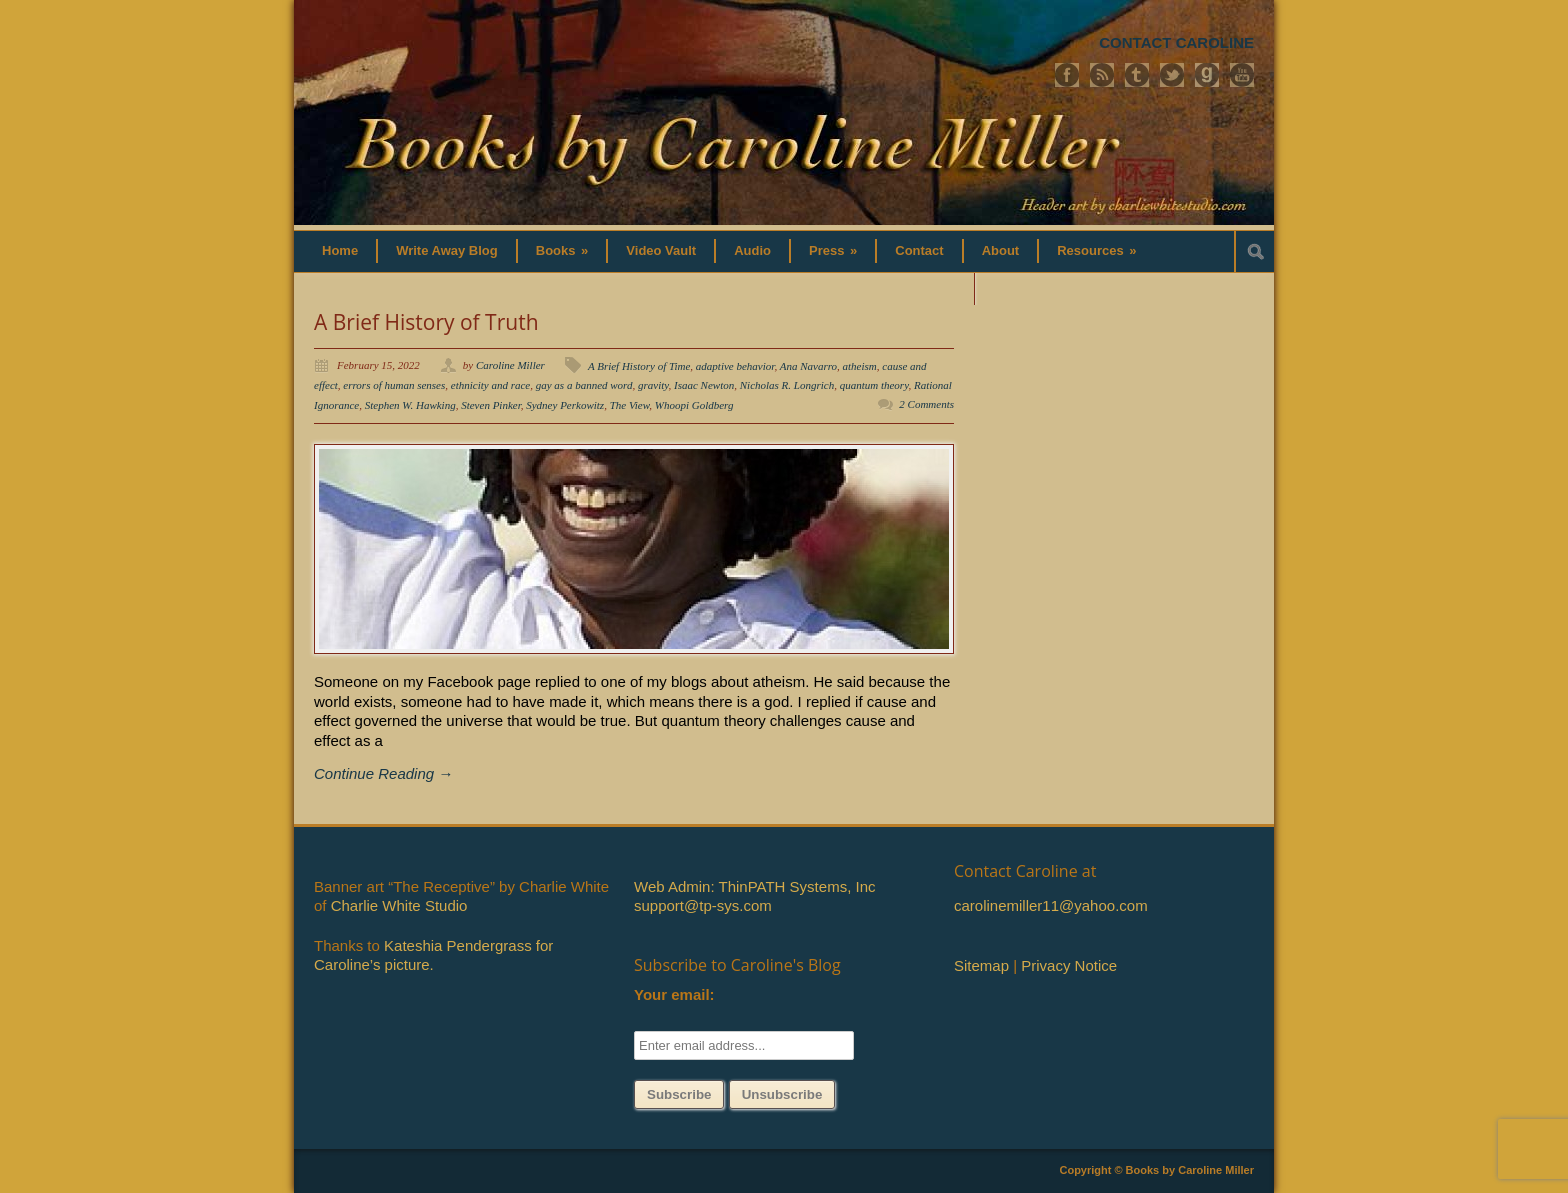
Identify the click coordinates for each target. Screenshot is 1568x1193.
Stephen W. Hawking (410, 405)
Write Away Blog (447, 250)
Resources (1096, 250)
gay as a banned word (584, 385)
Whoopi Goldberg (694, 405)
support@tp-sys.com (703, 905)
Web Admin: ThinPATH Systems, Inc (754, 886)
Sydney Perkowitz (565, 405)
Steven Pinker (491, 405)
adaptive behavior (735, 366)
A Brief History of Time (639, 366)
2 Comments (926, 404)
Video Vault (661, 250)
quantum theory (874, 385)
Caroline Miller (510, 365)
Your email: (674, 994)
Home (340, 250)
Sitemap (981, 965)
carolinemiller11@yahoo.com (1051, 905)
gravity (653, 385)
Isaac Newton (704, 385)
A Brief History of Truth (426, 322)
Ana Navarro (808, 366)
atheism (860, 366)
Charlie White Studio (399, 905)
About (1001, 250)
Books (562, 250)
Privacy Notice (1069, 965)
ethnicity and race (490, 385)
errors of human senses (394, 385)
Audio (752, 250)
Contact (919, 250)
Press (833, 250)
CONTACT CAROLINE (1176, 42)
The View (630, 405)
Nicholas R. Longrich (787, 385)
